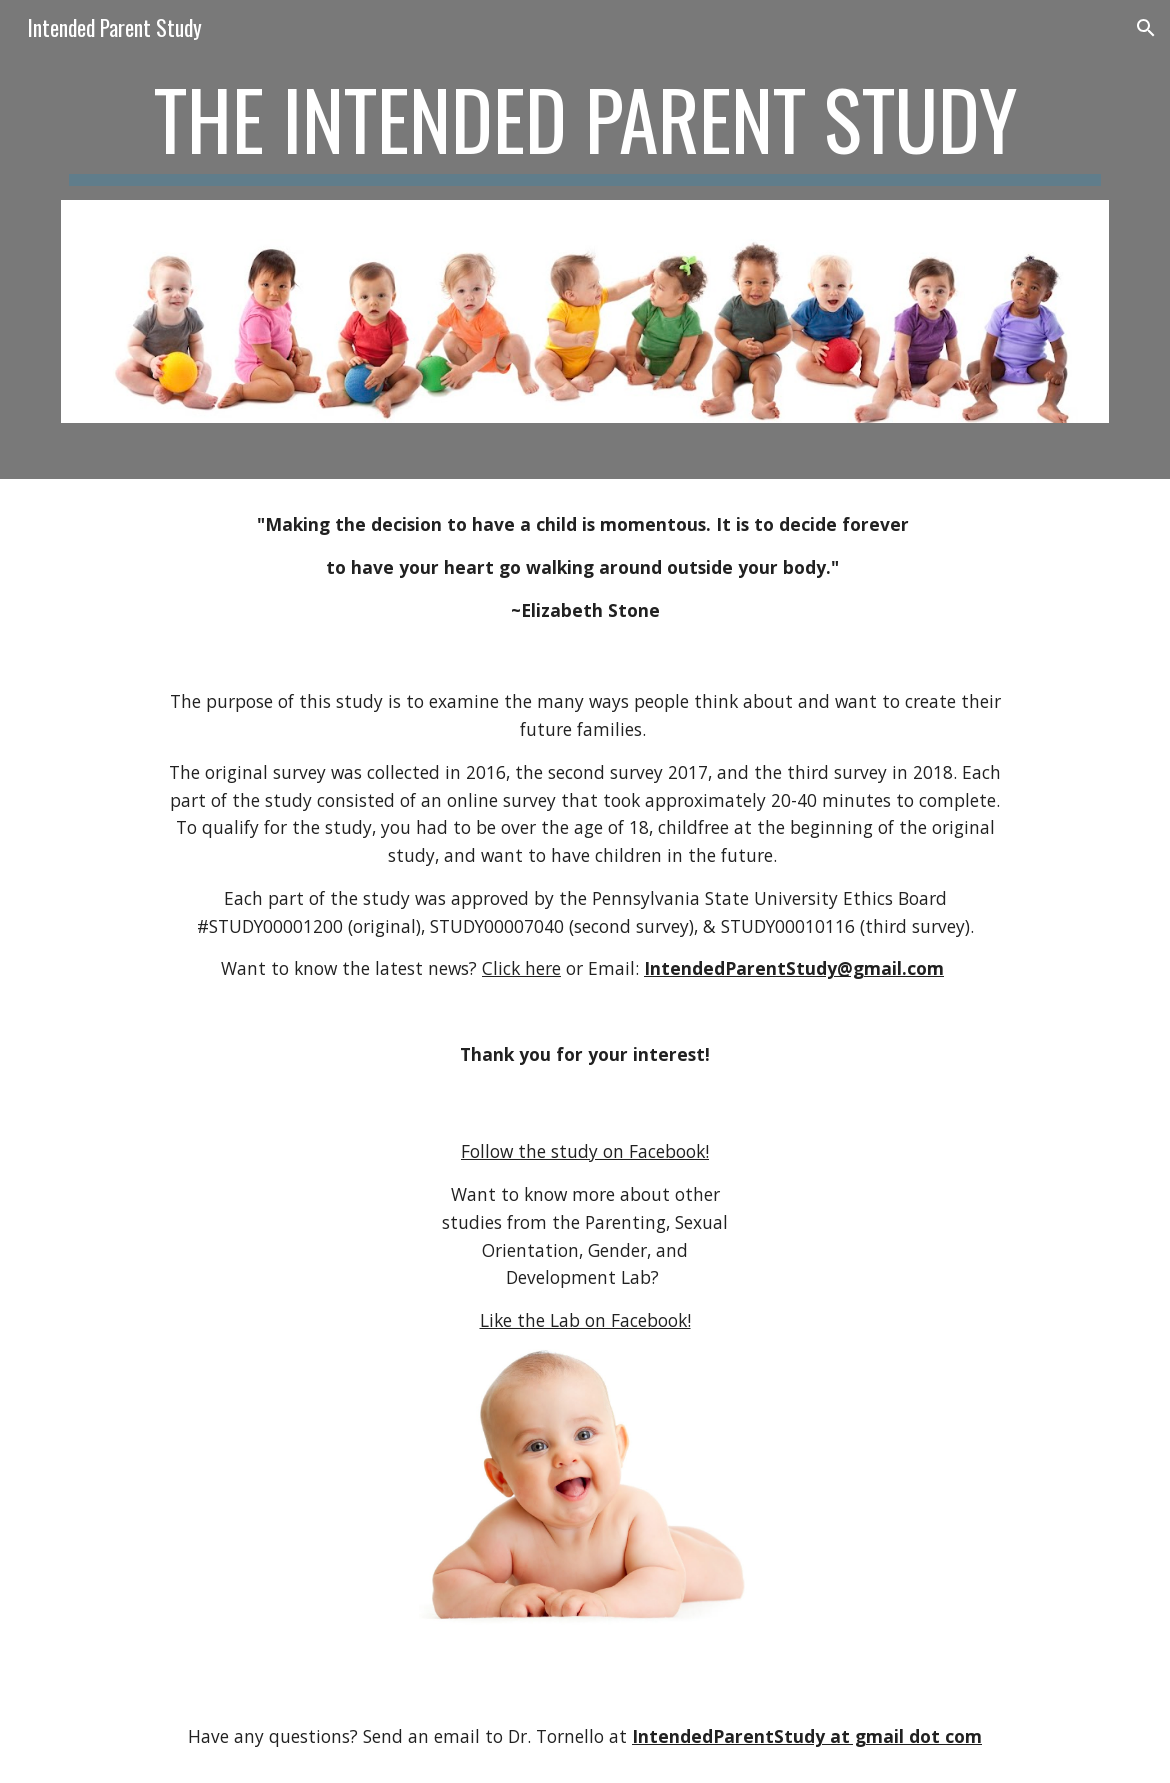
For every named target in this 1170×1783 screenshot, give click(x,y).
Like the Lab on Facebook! (585, 1320)
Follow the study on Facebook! (585, 1151)
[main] (584, 128)
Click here (521, 968)
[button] (1146, 28)
